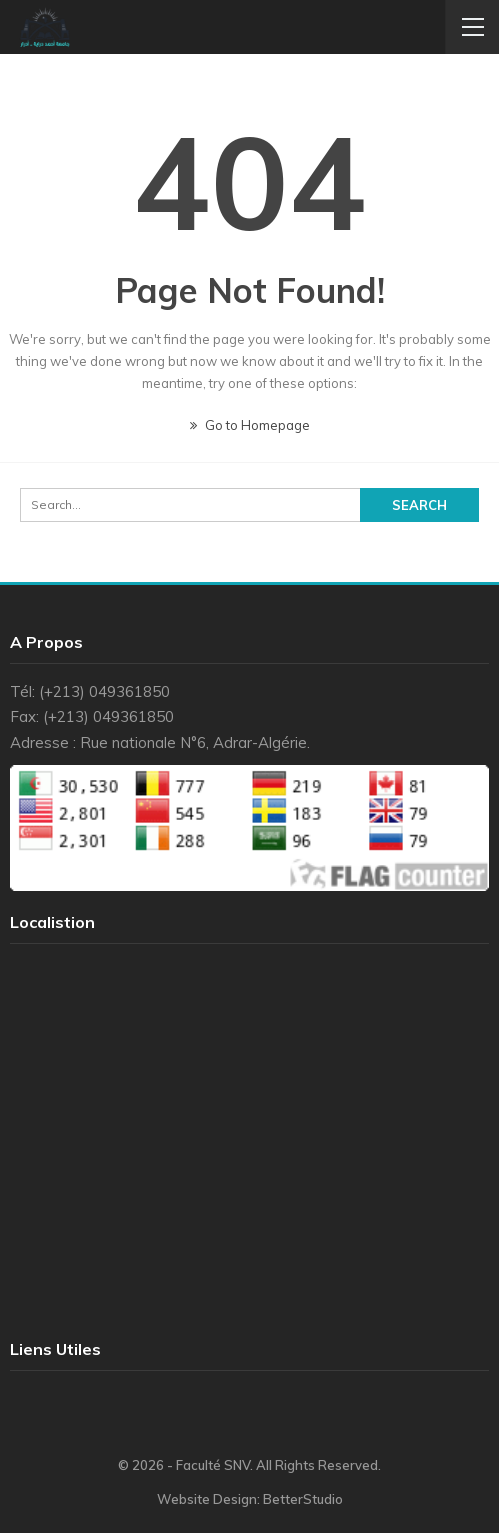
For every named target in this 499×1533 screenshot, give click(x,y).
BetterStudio (303, 1499)
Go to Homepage (250, 425)
